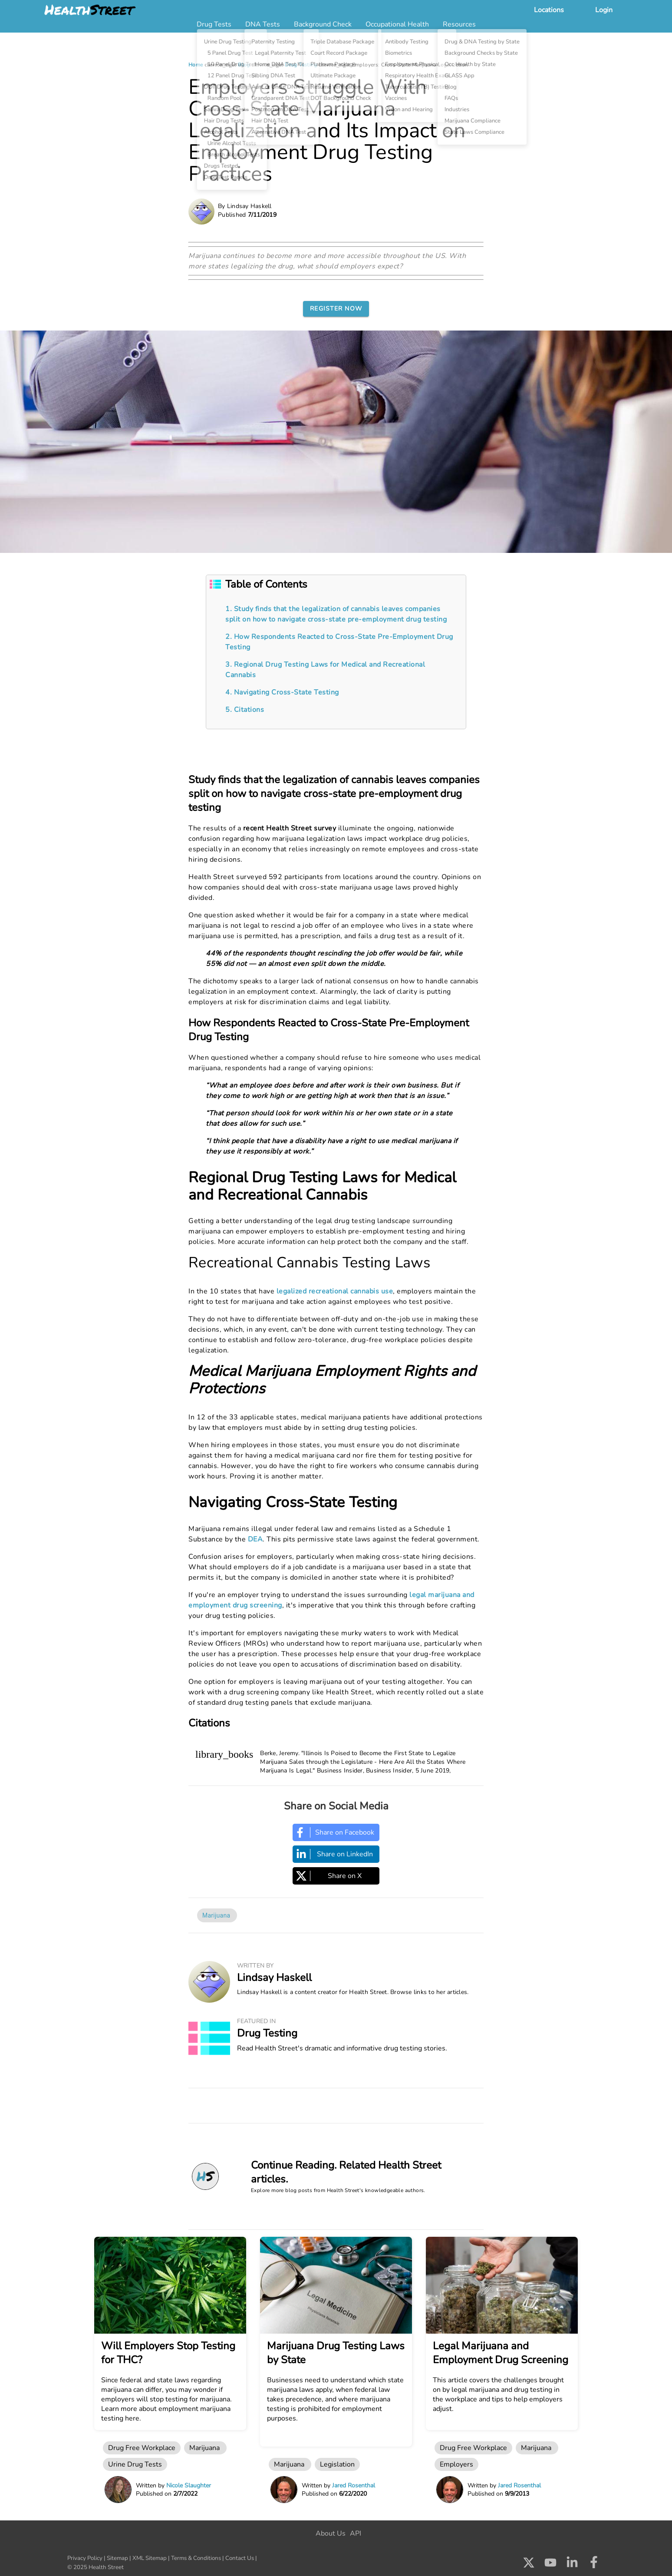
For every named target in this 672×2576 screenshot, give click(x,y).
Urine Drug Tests (135, 2464)
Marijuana (217, 1915)
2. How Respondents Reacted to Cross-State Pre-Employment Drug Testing (339, 642)
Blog (244, 64)
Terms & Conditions (196, 2558)
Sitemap (117, 2558)
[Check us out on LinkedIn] (572, 2564)
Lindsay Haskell (274, 1977)
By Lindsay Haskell (245, 206)
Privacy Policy (84, 2558)
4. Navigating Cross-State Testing (282, 692)
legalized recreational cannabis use (335, 1291)
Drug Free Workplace (141, 2448)
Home (195, 64)
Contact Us (239, 2558)
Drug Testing (301, 64)
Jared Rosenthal (353, 2485)
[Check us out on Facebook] (594, 2565)
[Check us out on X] (529, 2564)
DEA (255, 1539)
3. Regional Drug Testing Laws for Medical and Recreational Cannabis (325, 670)
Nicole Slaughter (188, 2485)
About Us (331, 2533)
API (355, 2533)
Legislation (337, 2464)
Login (604, 10)
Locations (549, 10)
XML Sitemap (149, 2558)
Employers (456, 2464)
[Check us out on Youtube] (550, 2564)
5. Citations (244, 709)
